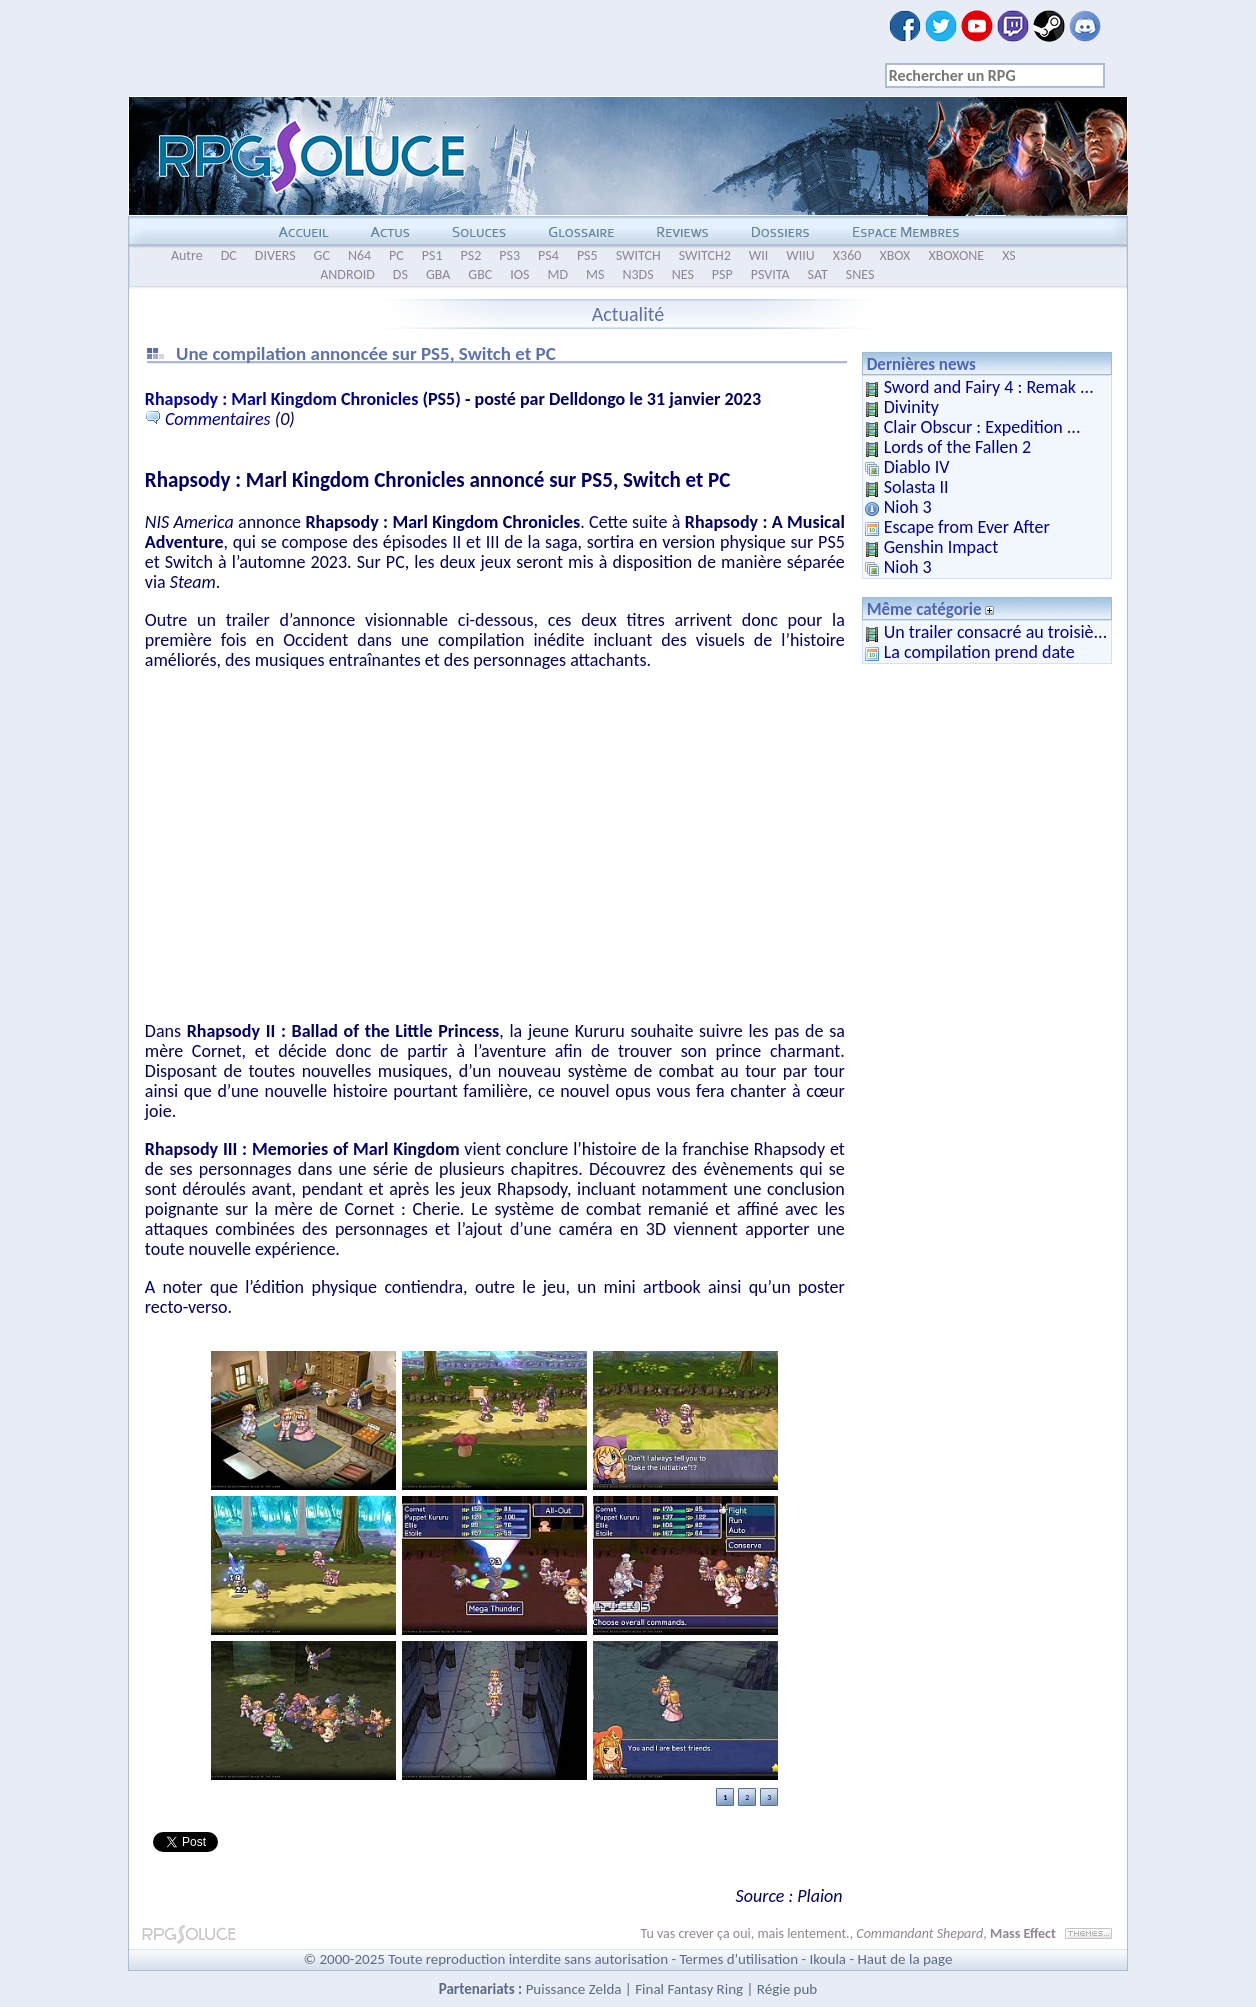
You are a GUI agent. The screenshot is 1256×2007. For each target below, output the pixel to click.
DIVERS (275, 255)
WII (759, 255)
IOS (519, 274)
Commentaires (218, 419)
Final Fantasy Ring (689, 1989)
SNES (860, 274)
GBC (480, 274)
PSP (722, 274)
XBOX (894, 255)
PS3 (509, 255)
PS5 (587, 255)
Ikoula (828, 1959)
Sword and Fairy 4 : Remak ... (989, 387)
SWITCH (638, 255)
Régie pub (787, 1989)
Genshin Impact (941, 547)
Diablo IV (917, 467)
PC (396, 255)
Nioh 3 (908, 507)
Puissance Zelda (574, 1989)
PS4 (548, 255)
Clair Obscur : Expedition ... (982, 427)
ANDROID (347, 274)
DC (229, 255)
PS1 (432, 255)
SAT (818, 274)
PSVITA (770, 274)
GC (322, 255)
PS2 (471, 255)
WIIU (800, 255)
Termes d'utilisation (738, 1959)
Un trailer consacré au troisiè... (996, 632)
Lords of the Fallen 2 (958, 447)
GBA (438, 274)
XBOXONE (956, 255)
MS (595, 274)
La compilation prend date (979, 652)
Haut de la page (904, 1959)
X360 (847, 255)
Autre (187, 255)
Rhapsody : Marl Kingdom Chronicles (282, 399)
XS (1009, 255)
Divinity (911, 407)
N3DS (637, 274)
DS (400, 274)
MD (557, 274)
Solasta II (916, 487)
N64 (359, 255)
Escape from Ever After (967, 527)
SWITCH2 (705, 255)
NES (683, 274)
